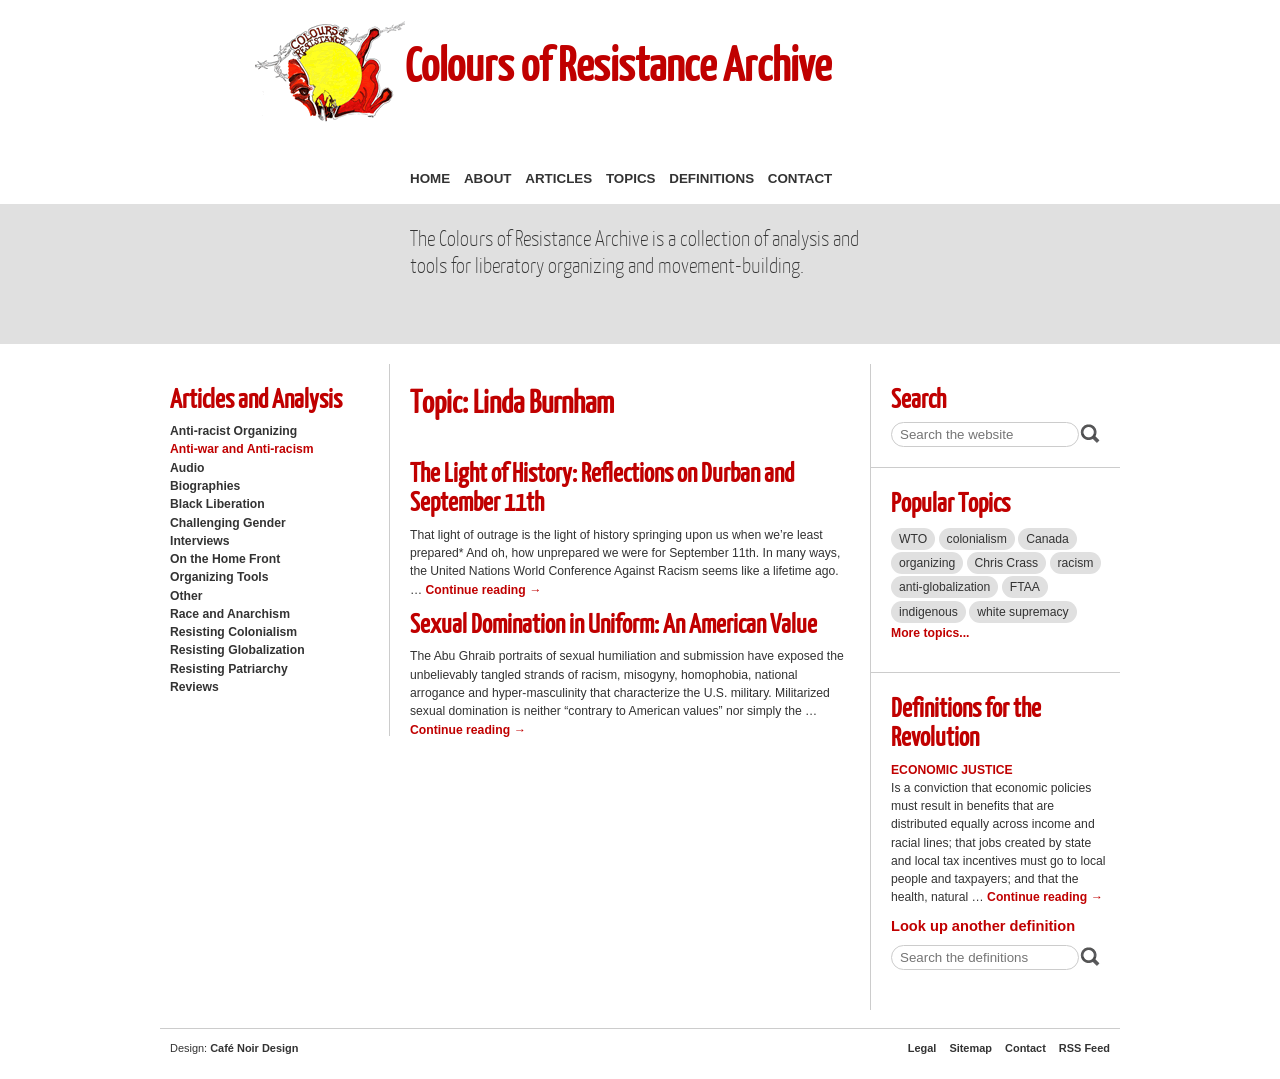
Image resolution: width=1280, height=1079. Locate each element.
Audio (187, 468)
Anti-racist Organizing (233, 431)
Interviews (200, 541)
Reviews (194, 687)
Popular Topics (950, 501)
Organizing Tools (219, 577)
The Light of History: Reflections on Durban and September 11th (602, 486)
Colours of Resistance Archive (618, 63)
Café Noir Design (254, 1048)
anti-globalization (944, 587)
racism (1076, 563)
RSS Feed (1084, 1048)
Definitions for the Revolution (966, 721)
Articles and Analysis (256, 397)
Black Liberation (217, 504)
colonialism (977, 539)
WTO (913, 539)
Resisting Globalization (237, 650)
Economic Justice (952, 770)
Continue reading (484, 590)
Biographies (205, 486)
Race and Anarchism (230, 614)
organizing (927, 563)
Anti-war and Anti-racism (242, 449)
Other (186, 596)
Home (430, 178)
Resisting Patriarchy (229, 669)
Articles (558, 178)
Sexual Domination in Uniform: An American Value (613, 622)
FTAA (1025, 587)
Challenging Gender (228, 523)
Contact (800, 178)
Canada (1047, 539)
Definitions (711, 178)
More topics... (930, 633)
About (488, 178)
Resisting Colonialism (233, 632)
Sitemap (970, 1048)
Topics (631, 178)
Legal (922, 1048)
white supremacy (1022, 612)
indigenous (928, 612)
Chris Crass (1007, 563)
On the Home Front (225, 559)
